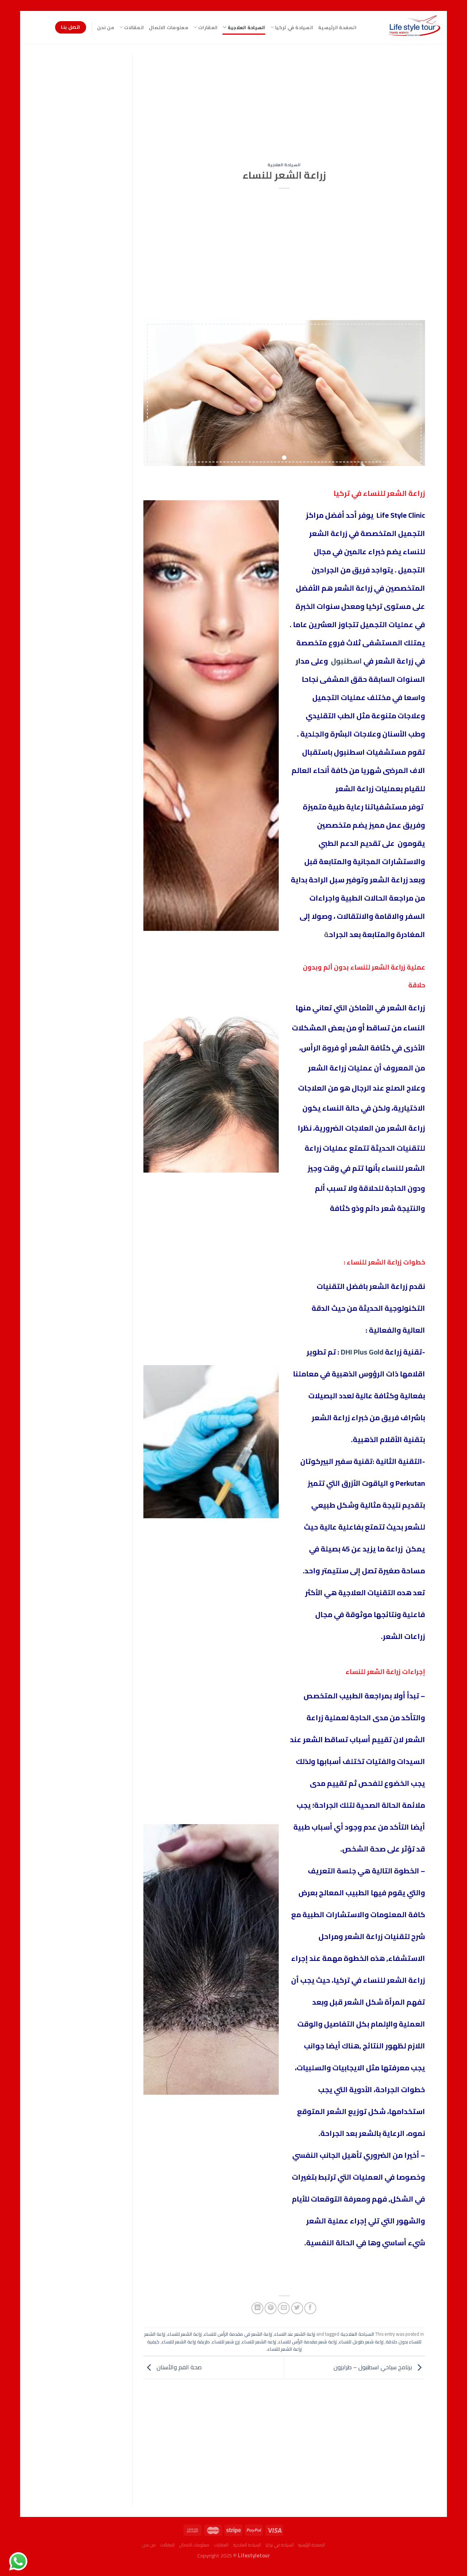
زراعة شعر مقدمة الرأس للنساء (307, 2341)
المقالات (131, 27)
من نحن (105, 27)
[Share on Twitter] (297, 2308)
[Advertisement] (284, 109)
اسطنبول (346, 661)
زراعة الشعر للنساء (184, 2334)
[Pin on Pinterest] (271, 2308)
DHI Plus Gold (362, 1352)
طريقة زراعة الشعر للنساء (186, 2341)
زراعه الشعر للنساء (259, 2341)
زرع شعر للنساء (226, 2341)
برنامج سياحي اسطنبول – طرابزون (379, 2367)
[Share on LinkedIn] (257, 2308)
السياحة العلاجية (244, 27)
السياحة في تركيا (291, 27)
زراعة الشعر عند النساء (294, 2334)
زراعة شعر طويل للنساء (361, 2341)
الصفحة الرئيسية (337, 27)
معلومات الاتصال (168, 27)
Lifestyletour (254, 2555)
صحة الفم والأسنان (172, 2367)
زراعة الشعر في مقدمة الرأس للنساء (238, 2334)
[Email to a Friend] (284, 2308)
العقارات (205, 27)
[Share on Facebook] (310, 2308)
